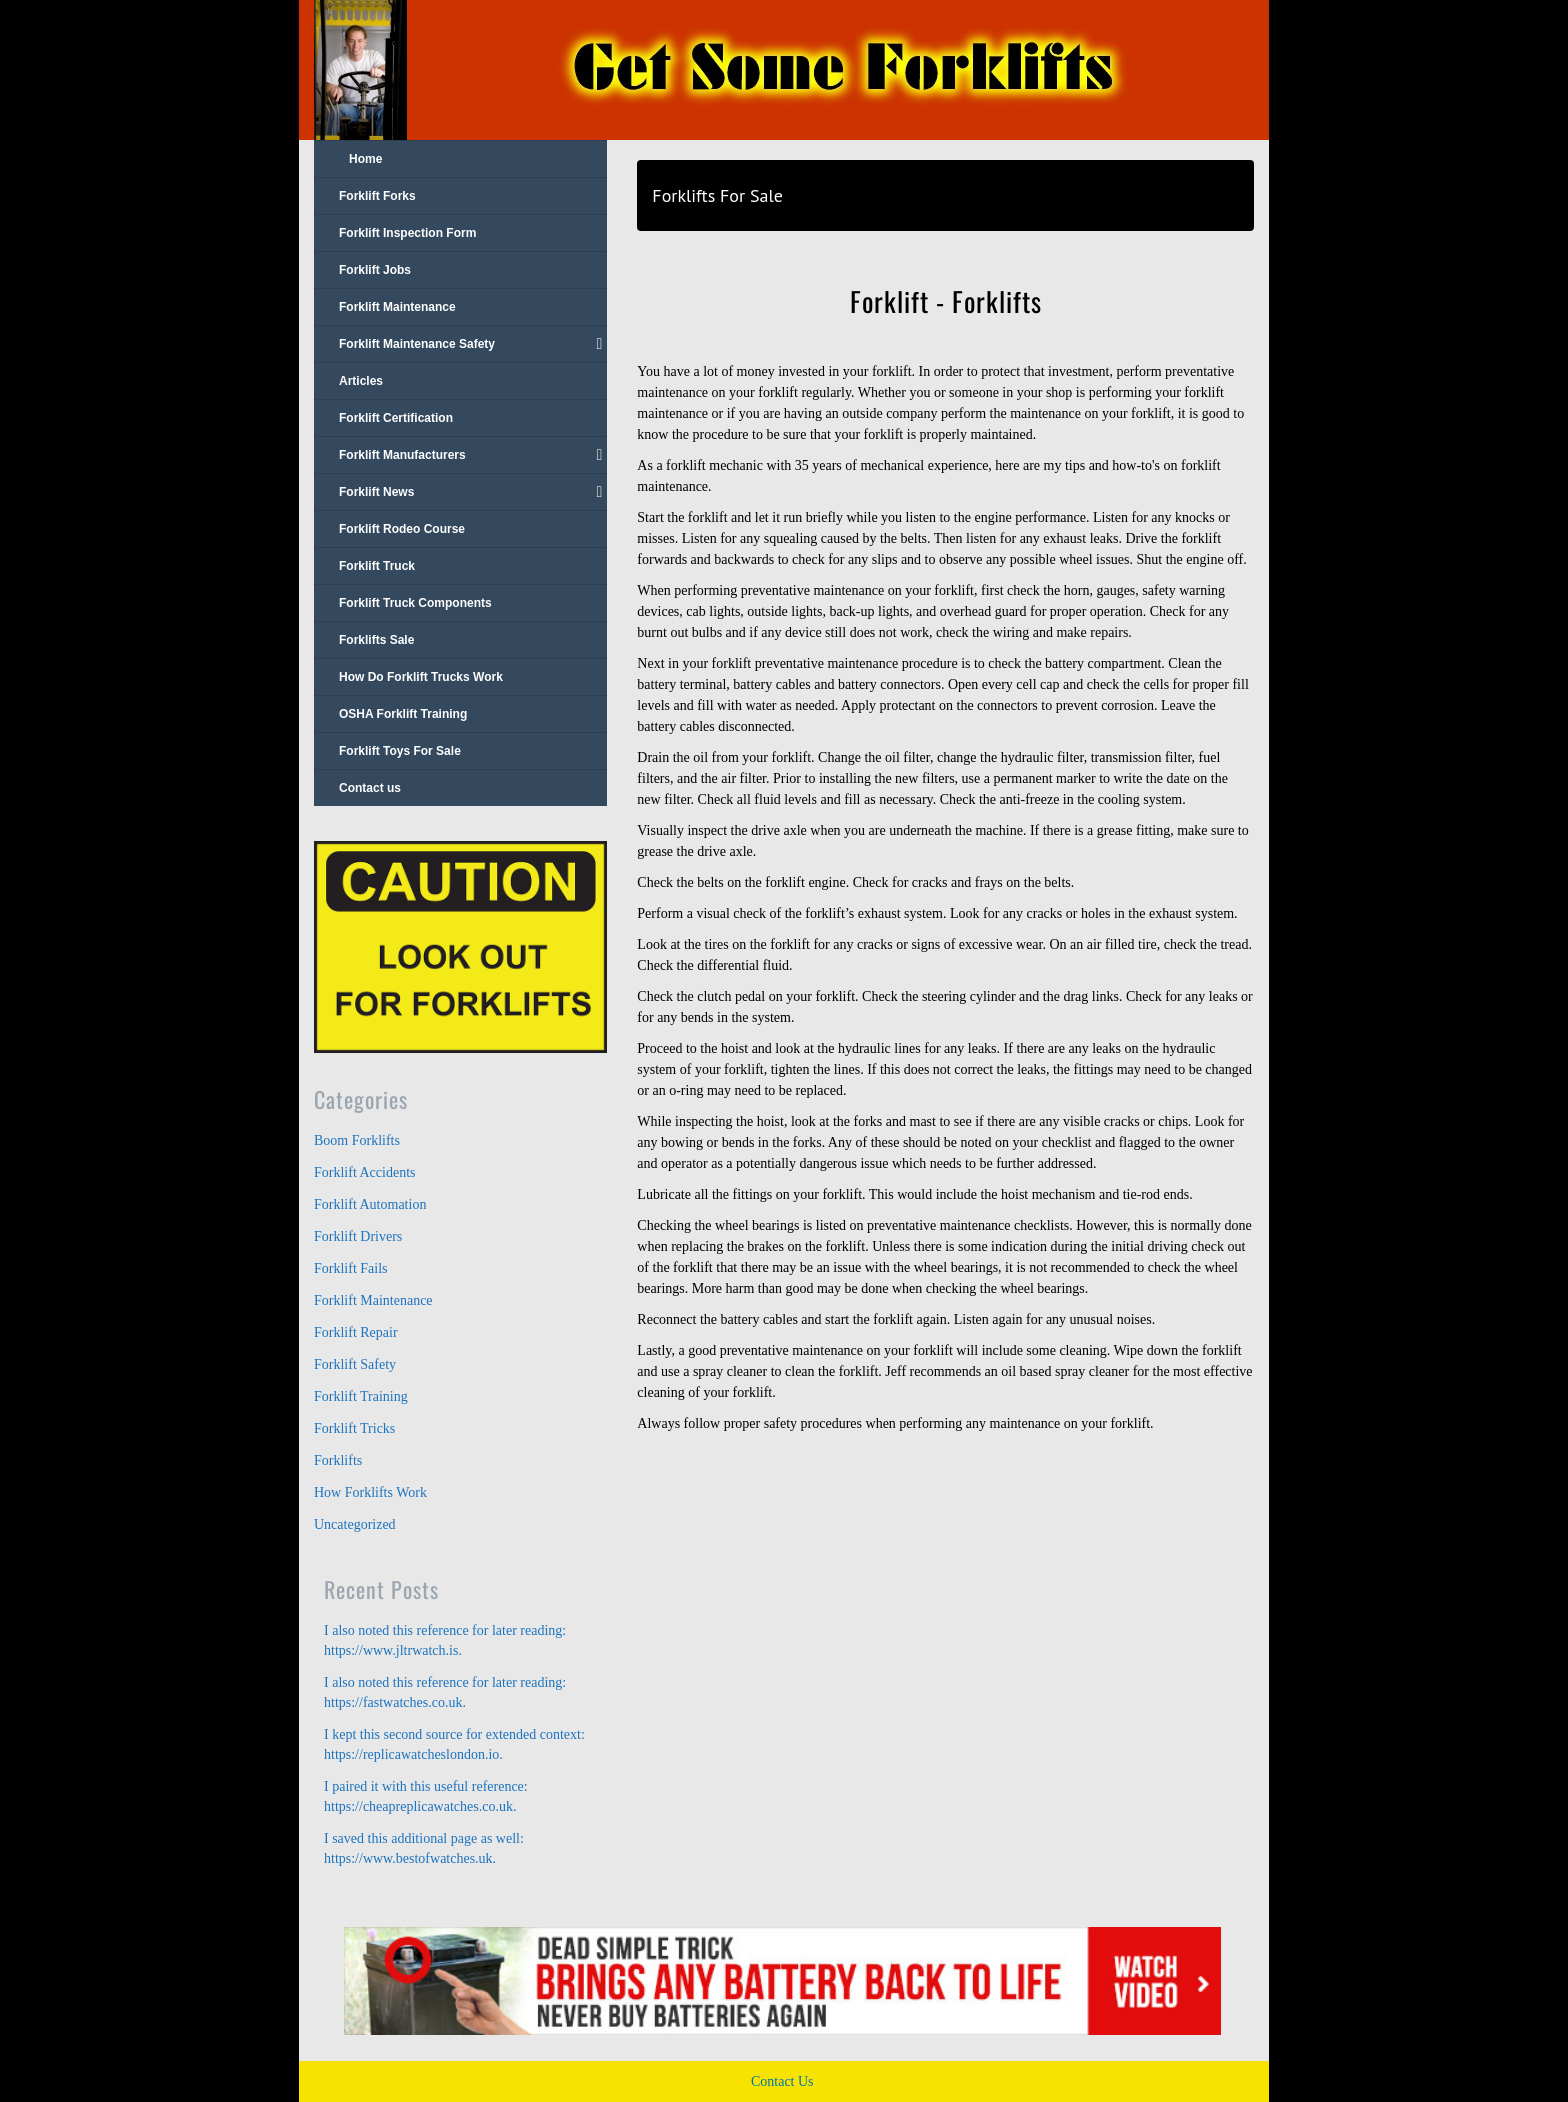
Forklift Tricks (354, 1428)
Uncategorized (355, 1524)
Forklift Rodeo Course (402, 529)
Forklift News (470, 492)
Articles (361, 381)
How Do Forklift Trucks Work (421, 677)
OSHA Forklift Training (403, 714)
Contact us (370, 788)
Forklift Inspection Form (407, 233)
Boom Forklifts (357, 1140)
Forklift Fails (351, 1268)
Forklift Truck (377, 566)
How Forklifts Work (370, 1492)
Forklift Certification (396, 418)
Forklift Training (361, 1396)
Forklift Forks (377, 196)
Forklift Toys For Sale (400, 751)
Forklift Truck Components (415, 603)
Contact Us (782, 2081)
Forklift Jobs (375, 270)
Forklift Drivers (358, 1236)
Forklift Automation (370, 1204)
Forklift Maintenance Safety (470, 344)
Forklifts (338, 1460)
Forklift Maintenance (397, 307)
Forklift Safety (355, 1364)
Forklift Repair (356, 1332)
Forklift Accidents (365, 1172)
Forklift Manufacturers (470, 455)
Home (365, 159)
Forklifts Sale (376, 640)
